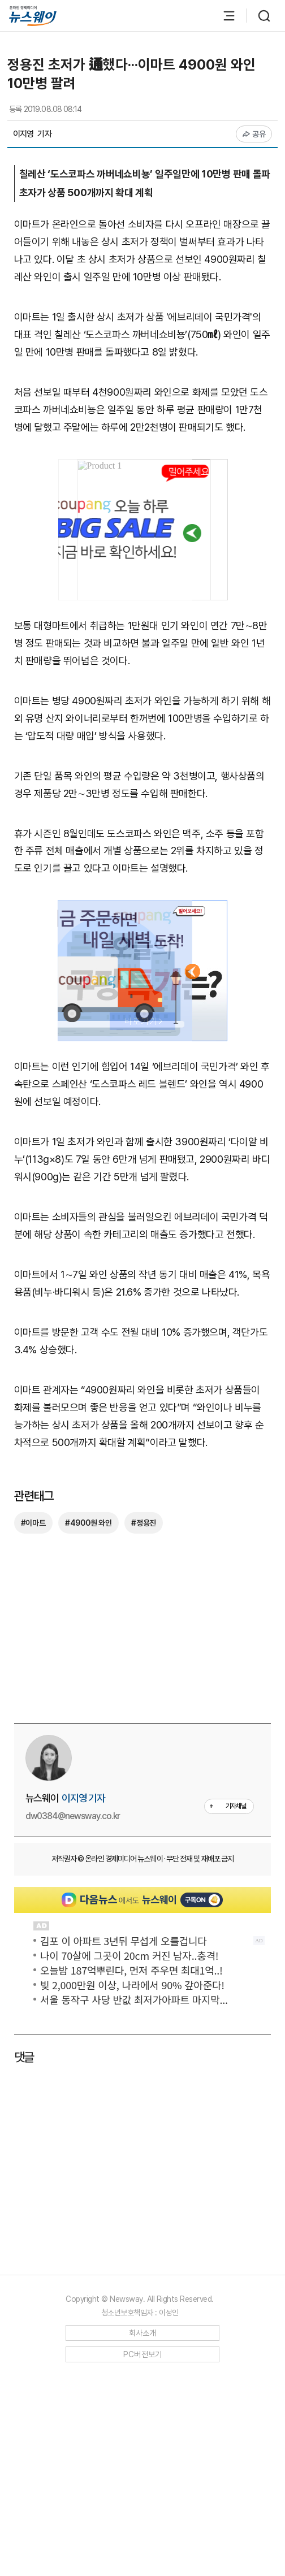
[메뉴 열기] (223, 16)
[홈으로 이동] (33, 16)
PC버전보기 (142, 2557)
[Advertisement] (143, 1420)
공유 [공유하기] (254, 133)
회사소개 (143, 2536)
